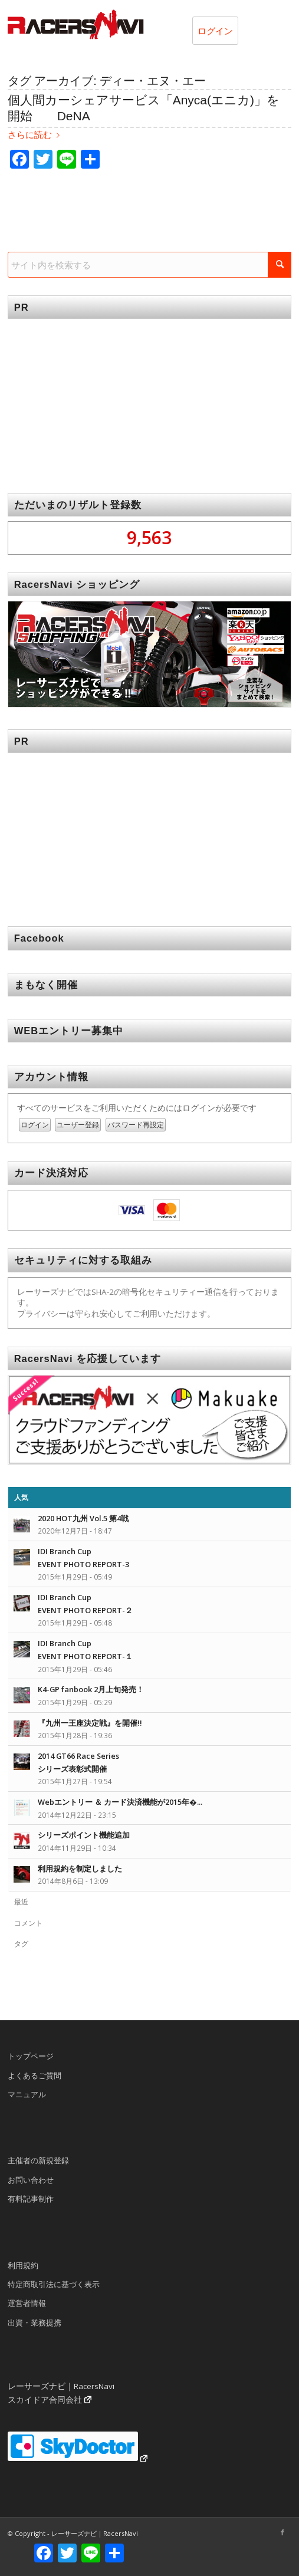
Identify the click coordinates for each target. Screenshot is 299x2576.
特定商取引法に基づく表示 (54, 2284)
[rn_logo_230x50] (121, 24)
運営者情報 (27, 2303)
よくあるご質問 (34, 2075)
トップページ (31, 2056)
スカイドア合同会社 (45, 2399)
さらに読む (36, 135)
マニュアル (27, 2094)
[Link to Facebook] (282, 2532)
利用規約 (23, 2265)
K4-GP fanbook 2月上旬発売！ (91, 1689)
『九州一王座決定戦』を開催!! (90, 1723)
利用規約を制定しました (80, 1868)
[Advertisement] (149, 397)
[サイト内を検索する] (150, 265)
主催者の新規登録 (38, 2160)
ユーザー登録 (78, 1125)
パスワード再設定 (135, 1125)
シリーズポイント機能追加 (84, 1835)
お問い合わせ (31, 2179)
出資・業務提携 (34, 2322)
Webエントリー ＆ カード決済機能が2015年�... (120, 1802)
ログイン (215, 31)
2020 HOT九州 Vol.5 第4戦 (83, 1518)
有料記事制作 (31, 2198)
